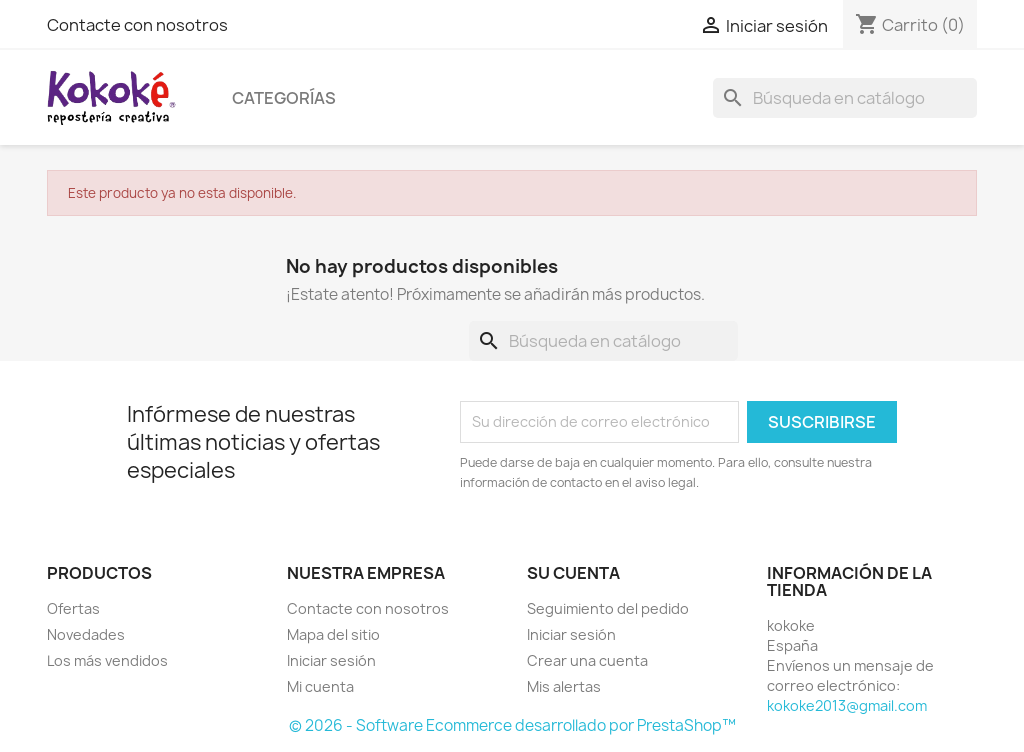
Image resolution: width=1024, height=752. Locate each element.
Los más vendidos (107, 660)
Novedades (86, 634)
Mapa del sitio (333, 634)
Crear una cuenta (587, 660)
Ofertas (73, 608)
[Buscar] (845, 98)
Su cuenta (573, 573)
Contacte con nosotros (137, 25)
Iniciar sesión (331, 660)
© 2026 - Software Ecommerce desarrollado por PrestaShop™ (512, 725)
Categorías (284, 98)
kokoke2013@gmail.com (847, 705)
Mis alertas (564, 686)
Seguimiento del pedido (608, 608)
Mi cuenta (320, 686)
